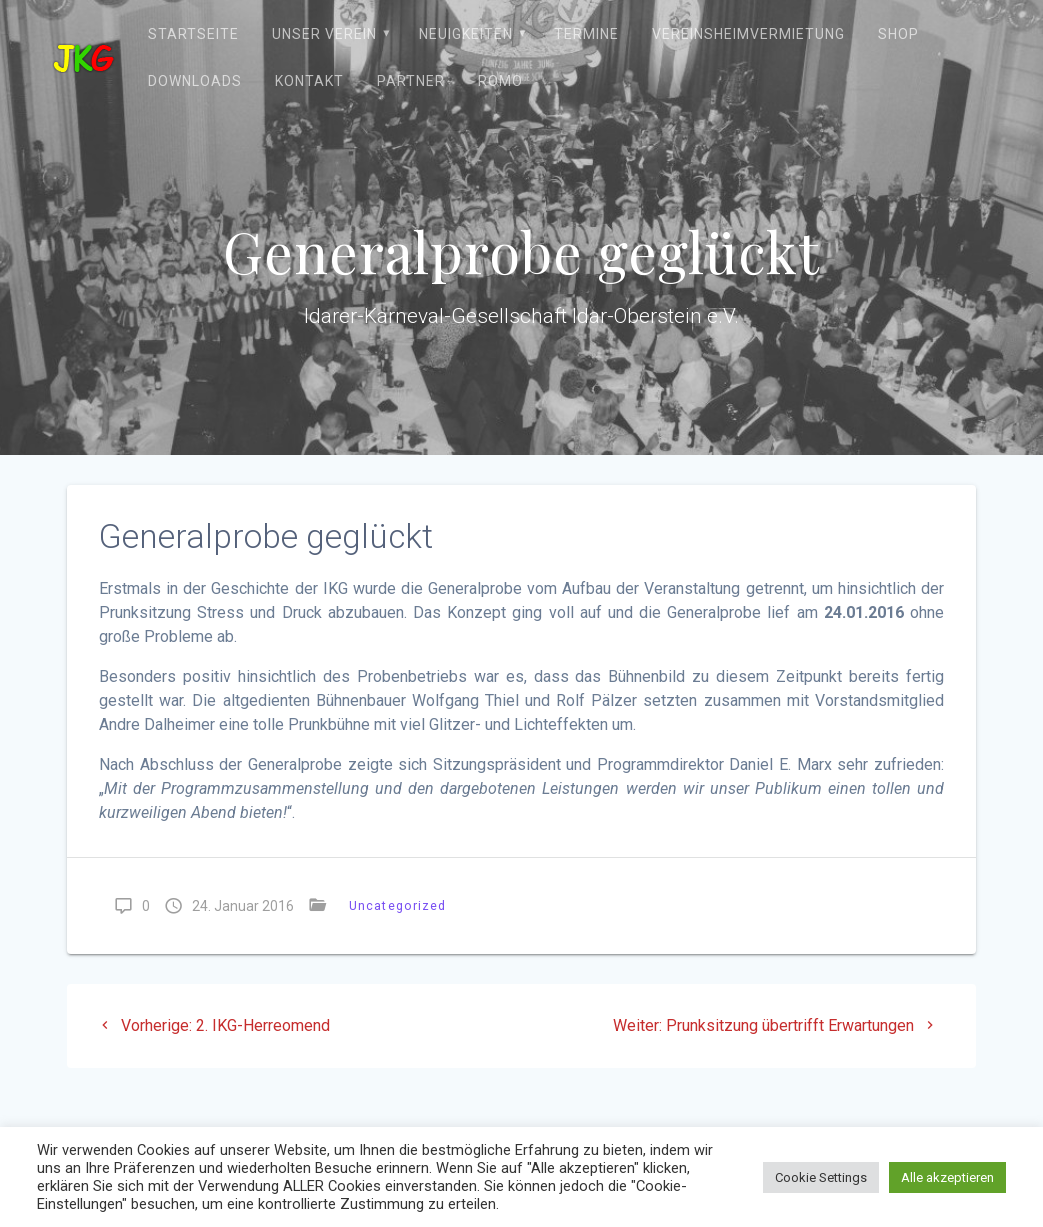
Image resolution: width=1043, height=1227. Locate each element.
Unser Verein (324, 34)
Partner (411, 81)
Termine (586, 34)
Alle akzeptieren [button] (947, 1177)
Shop (898, 34)
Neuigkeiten (466, 34)
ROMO (500, 81)
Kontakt (309, 81)
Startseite (193, 34)
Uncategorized (397, 905)
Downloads (195, 81)
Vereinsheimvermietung (748, 34)
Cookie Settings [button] (821, 1177)
